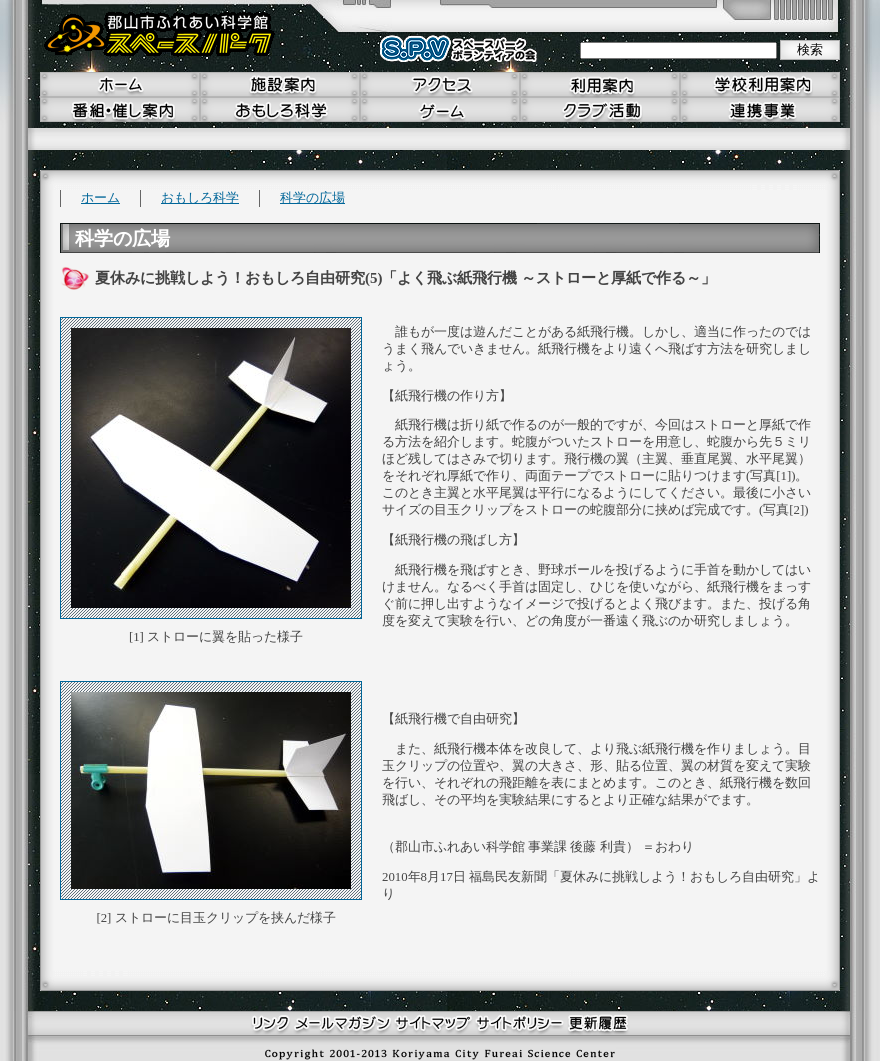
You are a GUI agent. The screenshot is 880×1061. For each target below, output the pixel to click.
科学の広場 (312, 198)
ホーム (100, 198)
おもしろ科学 (200, 198)
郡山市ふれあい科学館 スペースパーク (160, 35)
